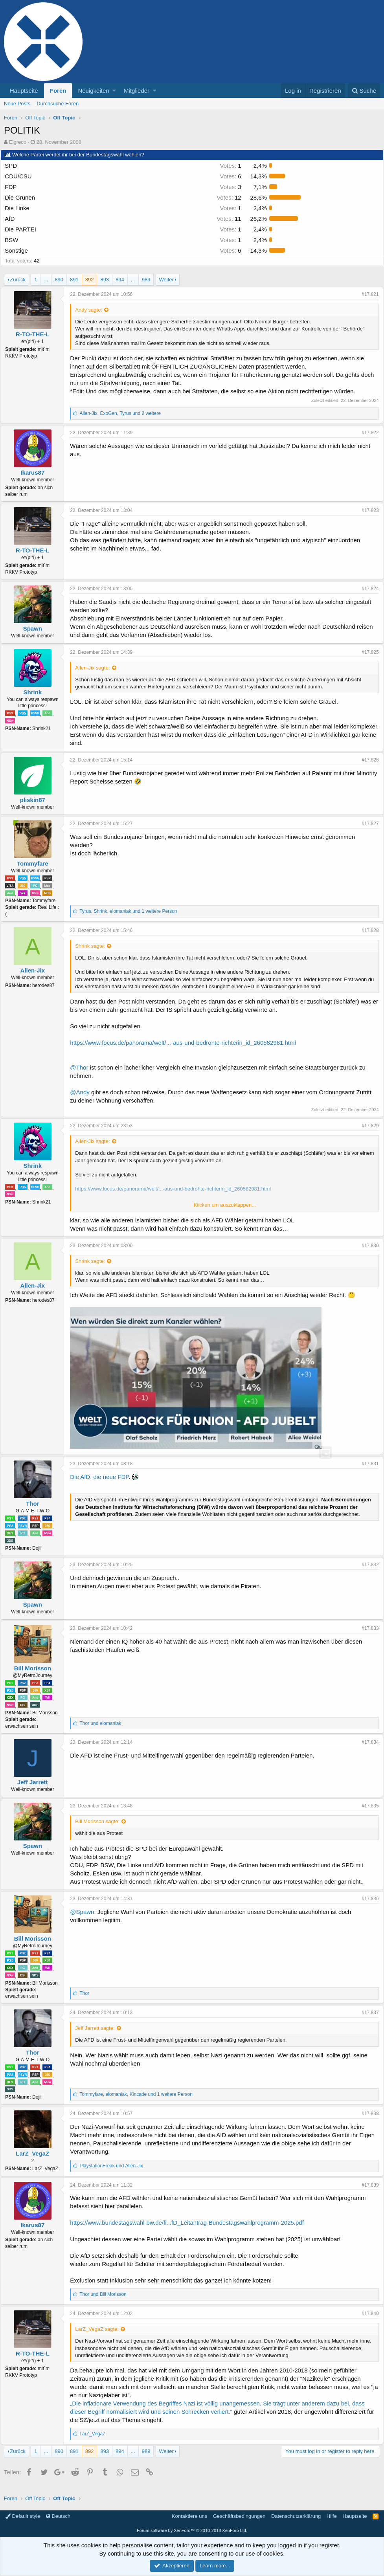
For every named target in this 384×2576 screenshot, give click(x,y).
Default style (23, 2516)
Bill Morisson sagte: (100, 1821)
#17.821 (367, 294)
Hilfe (332, 2516)
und (103, 1723)
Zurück (18, 280)
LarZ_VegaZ (35, 2153)
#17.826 (367, 760)
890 (59, 280)
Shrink (35, 692)
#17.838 (367, 2113)
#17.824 (367, 588)
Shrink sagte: (93, 946)
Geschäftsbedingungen (239, 2516)
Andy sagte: (91, 310)
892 (89, 280)
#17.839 (367, 2185)
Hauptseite (24, 90)
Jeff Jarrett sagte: (98, 2028)
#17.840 (367, 2313)
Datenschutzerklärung (296, 2516)
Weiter (166, 280)
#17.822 (367, 432)
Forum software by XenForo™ (192, 2530)
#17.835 (367, 1806)
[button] (114, 90)
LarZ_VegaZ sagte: (100, 2329)
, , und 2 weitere (123, 413)
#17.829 (367, 1125)
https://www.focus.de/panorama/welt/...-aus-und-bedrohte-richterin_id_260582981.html (186, 1042)
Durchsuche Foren (58, 103)
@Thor (82, 1067)
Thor (35, 1503)
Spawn (35, 628)
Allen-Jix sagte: (95, 668)
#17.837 (367, 2012)
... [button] (46, 280)
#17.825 (367, 652)
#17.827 (367, 823)
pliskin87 (35, 799)
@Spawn (85, 1911)
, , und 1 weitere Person (131, 911)
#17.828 (367, 930)
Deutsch (58, 2516)
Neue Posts (17, 103)
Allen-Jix (35, 970)
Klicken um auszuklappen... (225, 1205)
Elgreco (17, 142)
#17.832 (367, 1564)
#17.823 (367, 510)
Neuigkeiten (93, 90)
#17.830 (367, 1245)
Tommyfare (35, 863)
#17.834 (367, 1742)
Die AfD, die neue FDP (102, 1476)
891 (74, 280)
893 (104, 280)
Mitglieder (136, 90)
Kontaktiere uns (189, 2516)
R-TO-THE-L (36, 334)
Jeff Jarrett (35, 1782)
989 (146, 280)
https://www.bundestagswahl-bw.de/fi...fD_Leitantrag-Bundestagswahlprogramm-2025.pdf (190, 2222)
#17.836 (367, 1898)
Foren (58, 90)
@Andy (82, 1092)
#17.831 (367, 1463)
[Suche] (364, 90)
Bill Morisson (35, 1668)
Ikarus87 (36, 472)
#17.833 (367, 1628)
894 (120, 280)
